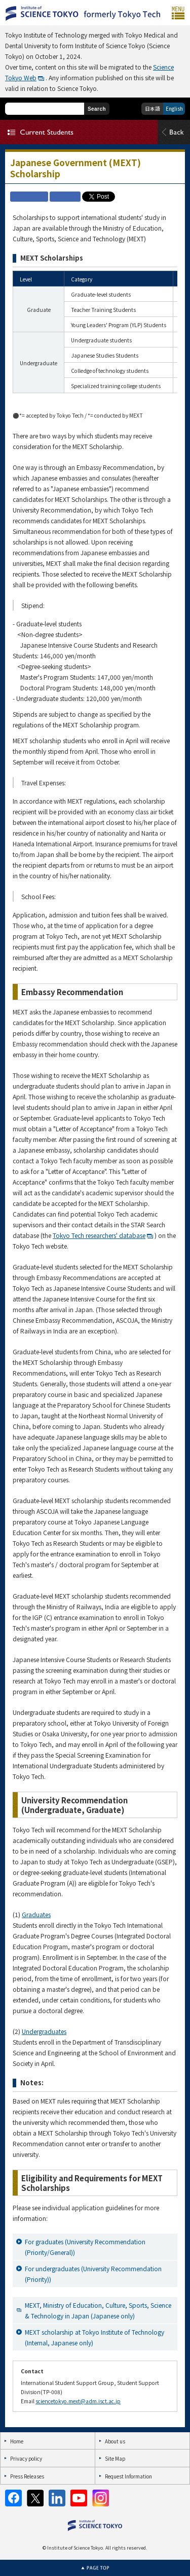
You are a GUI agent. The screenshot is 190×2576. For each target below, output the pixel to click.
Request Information (128, 2476)
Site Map (115, 2458)
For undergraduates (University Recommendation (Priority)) (93, 2273)
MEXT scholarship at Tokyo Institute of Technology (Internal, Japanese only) (94, 2337)
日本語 (152, 108)
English (174, 108)
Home (16, 2441)
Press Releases (27, 2476)
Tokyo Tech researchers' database (99, 1235)
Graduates (36, 1914)
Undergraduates (44, 2031)
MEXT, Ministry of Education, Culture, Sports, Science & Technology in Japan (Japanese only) (98, 2310)
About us (115, 2441)
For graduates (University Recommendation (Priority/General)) (85, 2246)
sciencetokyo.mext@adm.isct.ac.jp (78, 2401)
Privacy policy (26, 2458)
